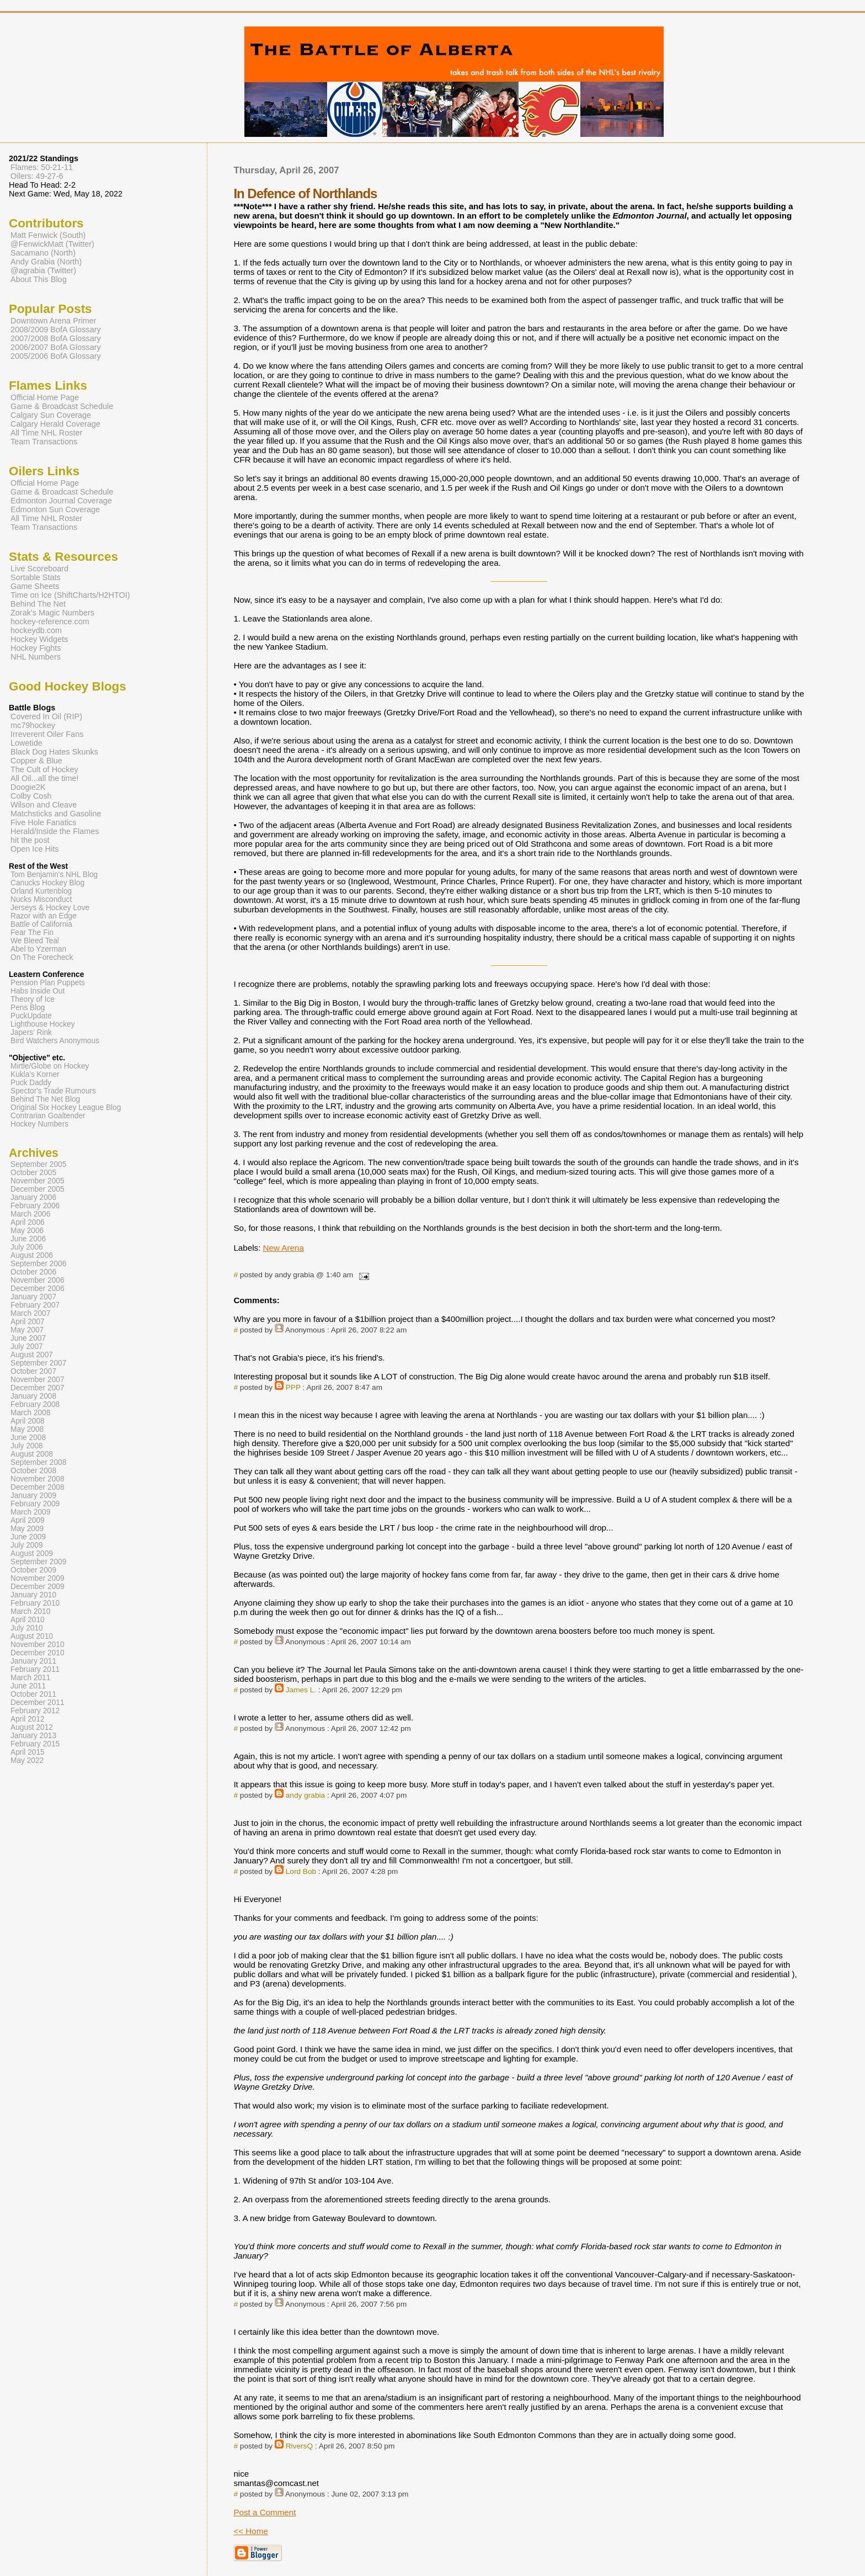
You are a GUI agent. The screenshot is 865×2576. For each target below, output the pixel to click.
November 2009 (37, 1578)
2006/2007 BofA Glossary (55, 347)
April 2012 (27, 1719)
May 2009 (27, 1529)
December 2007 (37, 1388)
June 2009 (28, 1537)
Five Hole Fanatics (43, 822)
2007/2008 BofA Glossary (55, 338)
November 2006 (37, 1280)
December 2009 (37, 1586)
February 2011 (35, 1669)
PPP (293, 1387)
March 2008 (30, 1413)
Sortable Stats (35, 577)
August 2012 (31, 1727)
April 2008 (27, 1421)
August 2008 (31, 1454)
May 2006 (27, 1230)
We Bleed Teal (34, 941)
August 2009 (31, 1553)
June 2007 (28, 1338)
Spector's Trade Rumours (53, 1091)
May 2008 (27, 1429)
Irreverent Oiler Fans (46, 734)
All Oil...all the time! (44, 778)
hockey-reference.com (49, 621)
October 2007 (33, 1371)
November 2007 (37, 1379)
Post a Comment (264, 2512)
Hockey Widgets (39, 639)
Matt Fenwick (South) (48, 235)
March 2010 (30, 1611)
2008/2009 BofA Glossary (55, 329)
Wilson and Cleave (43, 804)
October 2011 (33, 1694)
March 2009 (30, 1512)
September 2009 (38, 1562)
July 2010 (26, 1628)
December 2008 (37, 1487)
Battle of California (41, 924)
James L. (301, 1690)
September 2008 (38, 1462)
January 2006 (33, 1197)
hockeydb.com (36, 630)
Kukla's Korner (35, 1074)
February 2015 (35, 1744)
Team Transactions (43, 441)
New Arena (283, 1247)
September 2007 (38, 1363)
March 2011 (30, 1678)
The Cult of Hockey (44, 769)
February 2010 (35, 1603)
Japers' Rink (31, 1032)
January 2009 (33, 1495)
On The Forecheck (41, 957)
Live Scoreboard (39, 568)
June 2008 (28, 1437)
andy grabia (305, 1795)
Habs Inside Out (37, 991)
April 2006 (27, 1222)
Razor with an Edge (43, 916)
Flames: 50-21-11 (41, 167)
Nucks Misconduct (41, 899)
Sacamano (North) (43, 252)
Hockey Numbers (39, 1124)
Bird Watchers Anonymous (54, 1041)
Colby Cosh (31, 796)
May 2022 (27, 1760)
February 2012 (35, 1711)
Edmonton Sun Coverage (55, 509)
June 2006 (28, 1239)
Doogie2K (27, 787)
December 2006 (37, 1288)
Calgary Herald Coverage (55, 423)
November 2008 (37, 1479)
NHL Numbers (35, 656)
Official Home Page (44, 397)
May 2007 (27, 1330)
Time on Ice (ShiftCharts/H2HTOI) (70, 595)
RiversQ (299, 2446)
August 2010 (31, 1636)
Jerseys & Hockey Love (49, 908)
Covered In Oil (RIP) (46, 716)
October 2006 (33, 1272)
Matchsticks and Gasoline (56, 813)
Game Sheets (34, 586)
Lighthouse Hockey (42, 1024)
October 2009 (33, 1570)
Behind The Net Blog (45, 1099)
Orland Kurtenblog (41, 891)
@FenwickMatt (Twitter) (52, 244)
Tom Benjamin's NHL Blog (54, 874)
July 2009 (26, 1545)
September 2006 (38, 1264)
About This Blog (38, 279)
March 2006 (30, 1214)
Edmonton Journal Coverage (61, 500)
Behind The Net (38, 603)
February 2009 (35, 1504)
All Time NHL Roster (46, 432)
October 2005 (33, 1173)
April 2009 (27, 1520)
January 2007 (33, 1297)
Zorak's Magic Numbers (52, 612)
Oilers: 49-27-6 (36, 176)
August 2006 (31, 1255)
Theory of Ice (32, 999)
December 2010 (37, 1653)
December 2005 (37, 1189)
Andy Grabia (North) (46, 261)
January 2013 (33, 1736)
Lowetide (26, 743)
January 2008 (33, 1396)
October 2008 (33, 1471)
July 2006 (26, 1247)
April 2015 (27, 1752)
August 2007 (31, 1355)
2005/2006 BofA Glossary (55, 356)
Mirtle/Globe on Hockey (49, 1066)
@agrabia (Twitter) (43, 270)
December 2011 (37, 1702)
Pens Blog (27, 1007)
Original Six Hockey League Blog (65, 1107)
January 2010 (33, 1595)
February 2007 (35, 1305)
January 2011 (33, 1661)
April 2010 (27, 1620)
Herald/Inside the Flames (54, 831)
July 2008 (26, 1446)
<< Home (250, 2531)
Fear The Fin (32, 932)
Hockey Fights (35, 648)
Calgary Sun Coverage (50, 415)
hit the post (30, 840)
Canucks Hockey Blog (47, 883)
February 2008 (35, 1404)
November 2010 (37, 1644)
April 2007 (27, 1322)
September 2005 (38, 1164)
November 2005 (37, 1181)
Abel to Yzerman (38, 949)
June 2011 (28, 1686)
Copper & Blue (36, 760)
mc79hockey (32, 725)
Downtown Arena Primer (53, 320)
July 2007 (26, 1346)
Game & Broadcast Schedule (61, 406)
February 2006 (35, 1206)
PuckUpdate (31, 1016)
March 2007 (30, 1313)
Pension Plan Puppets (47, 983)
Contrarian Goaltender (48, 1116)
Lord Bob (301, 1871)
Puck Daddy (30, 1083)
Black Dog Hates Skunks (54, 751)
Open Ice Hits (34, 848)
